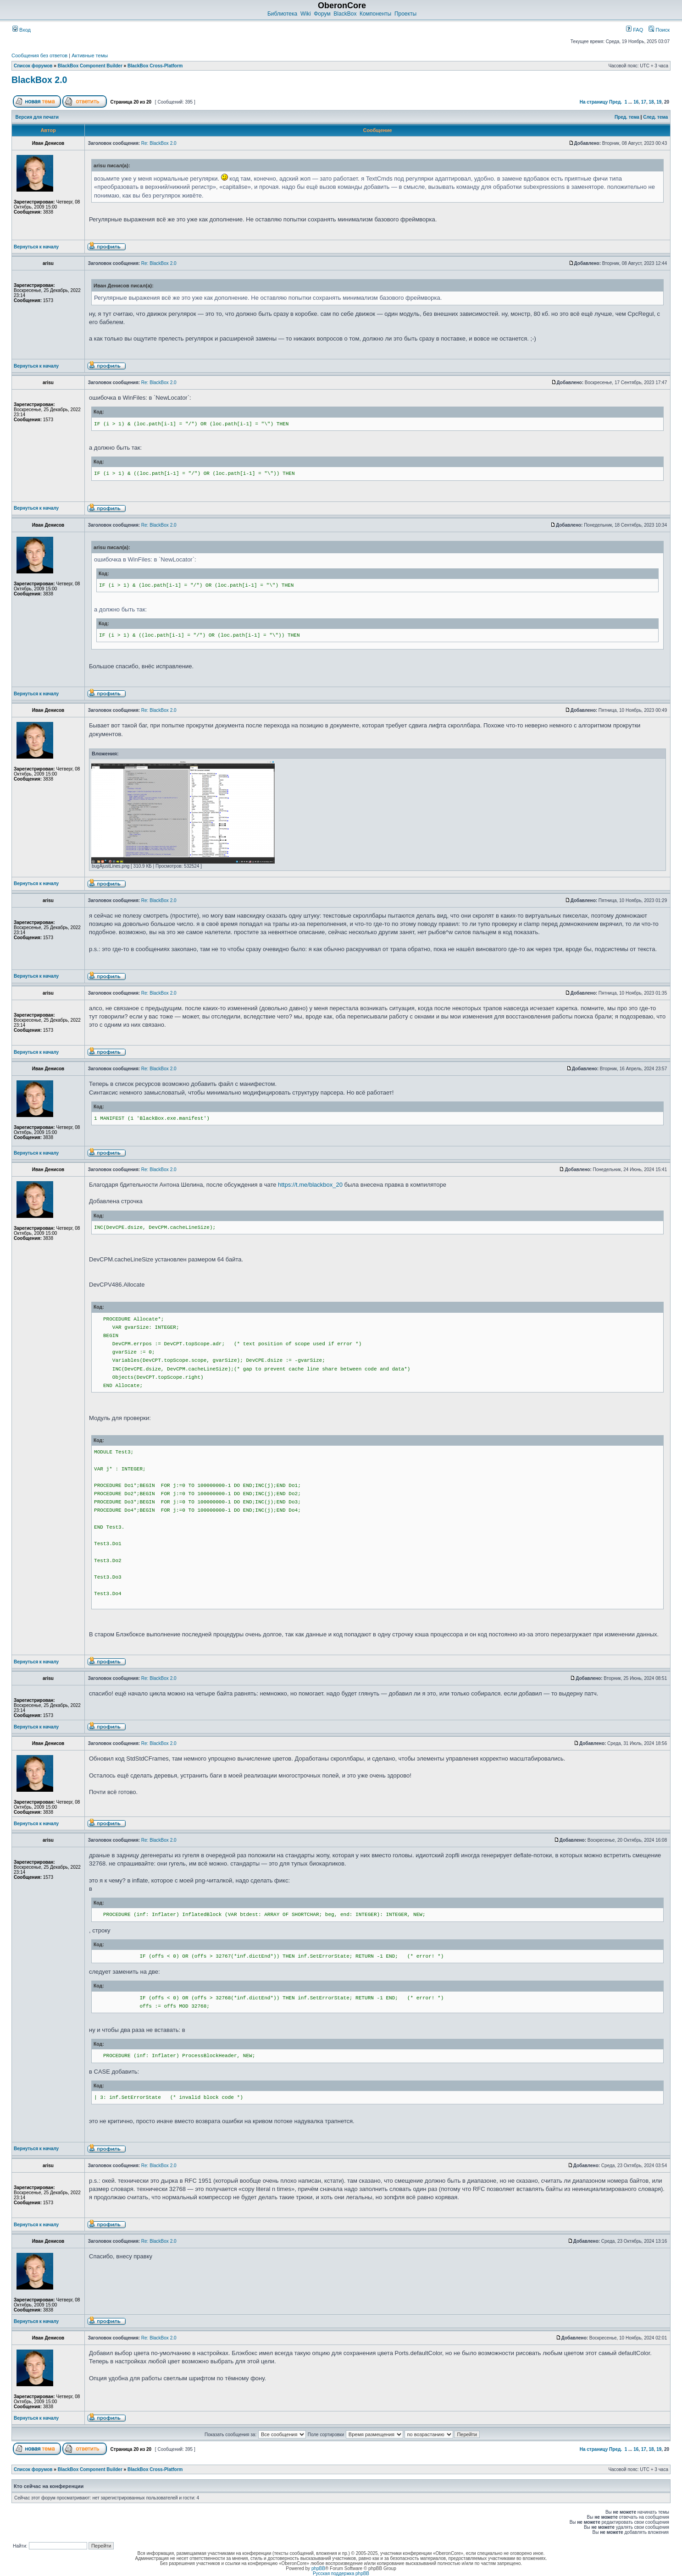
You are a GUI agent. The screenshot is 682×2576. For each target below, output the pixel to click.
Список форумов (33, 65)
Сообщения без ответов (39, 55)
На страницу (594, 102)
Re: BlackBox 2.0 (159, 143)
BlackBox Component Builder (90, 65)
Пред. (615, 102)
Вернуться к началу (36, 246)
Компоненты (375, 14)
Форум (322, 14)
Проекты (405, 14)
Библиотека (282, 14)
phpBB (318, 2568)
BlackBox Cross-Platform (155, 65)
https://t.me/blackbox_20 (310, 1184)
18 (651, 102)
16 (635, 102)
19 (658, 102)
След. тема (655, 117)
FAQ (634, 30)
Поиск (659, 30)
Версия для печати (37, 117)
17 (643, 102)
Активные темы (90, 55)
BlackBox (344, 14)
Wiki (305, 14)
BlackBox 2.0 (39, 80)
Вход (21, 30)
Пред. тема (627, 117)
